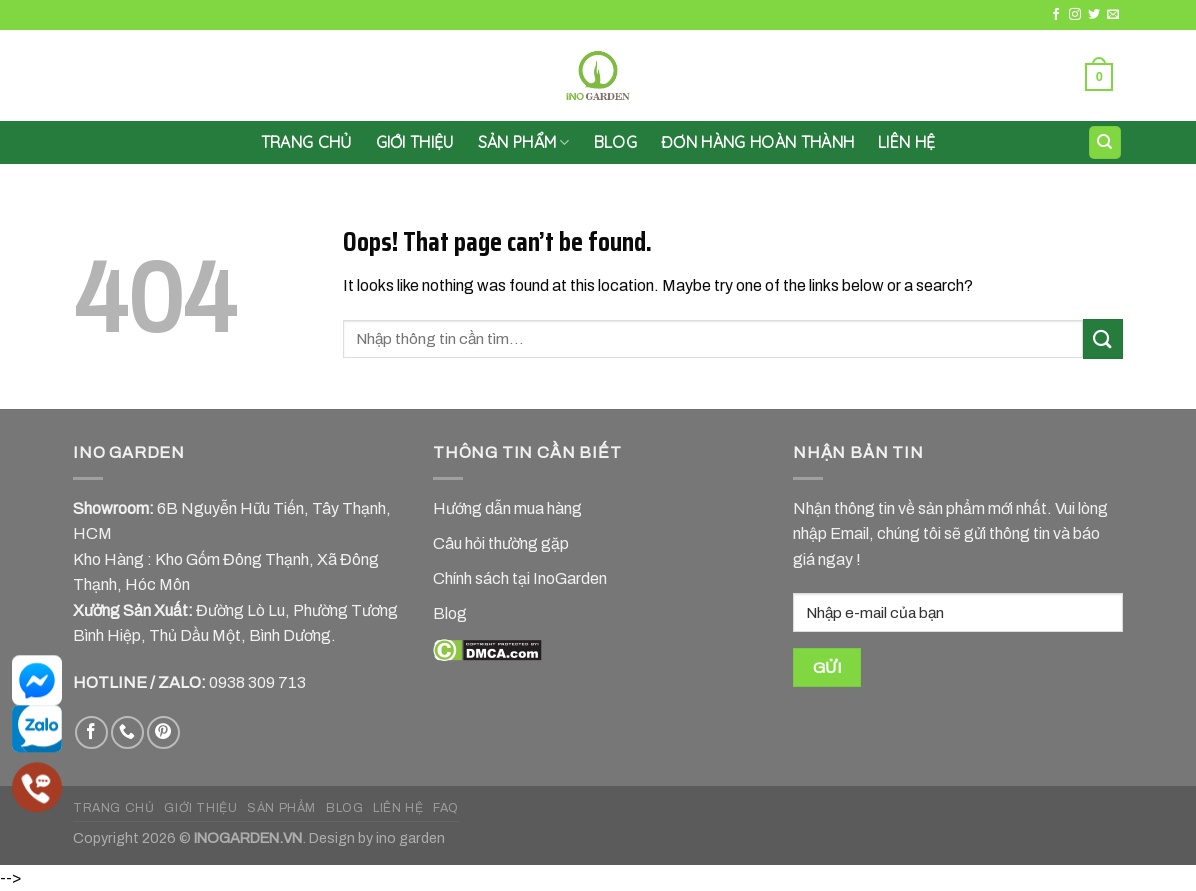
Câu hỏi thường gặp (501, 543)
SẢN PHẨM (524, 142)
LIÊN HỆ (906, 142)
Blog (615, 142)
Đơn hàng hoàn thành (757, 142)
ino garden (410, 838)
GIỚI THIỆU (415, 142)
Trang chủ (306, 142)
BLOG (344, 808)
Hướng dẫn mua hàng (507, 508)
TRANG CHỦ (114, 808)
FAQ (446, 808)
